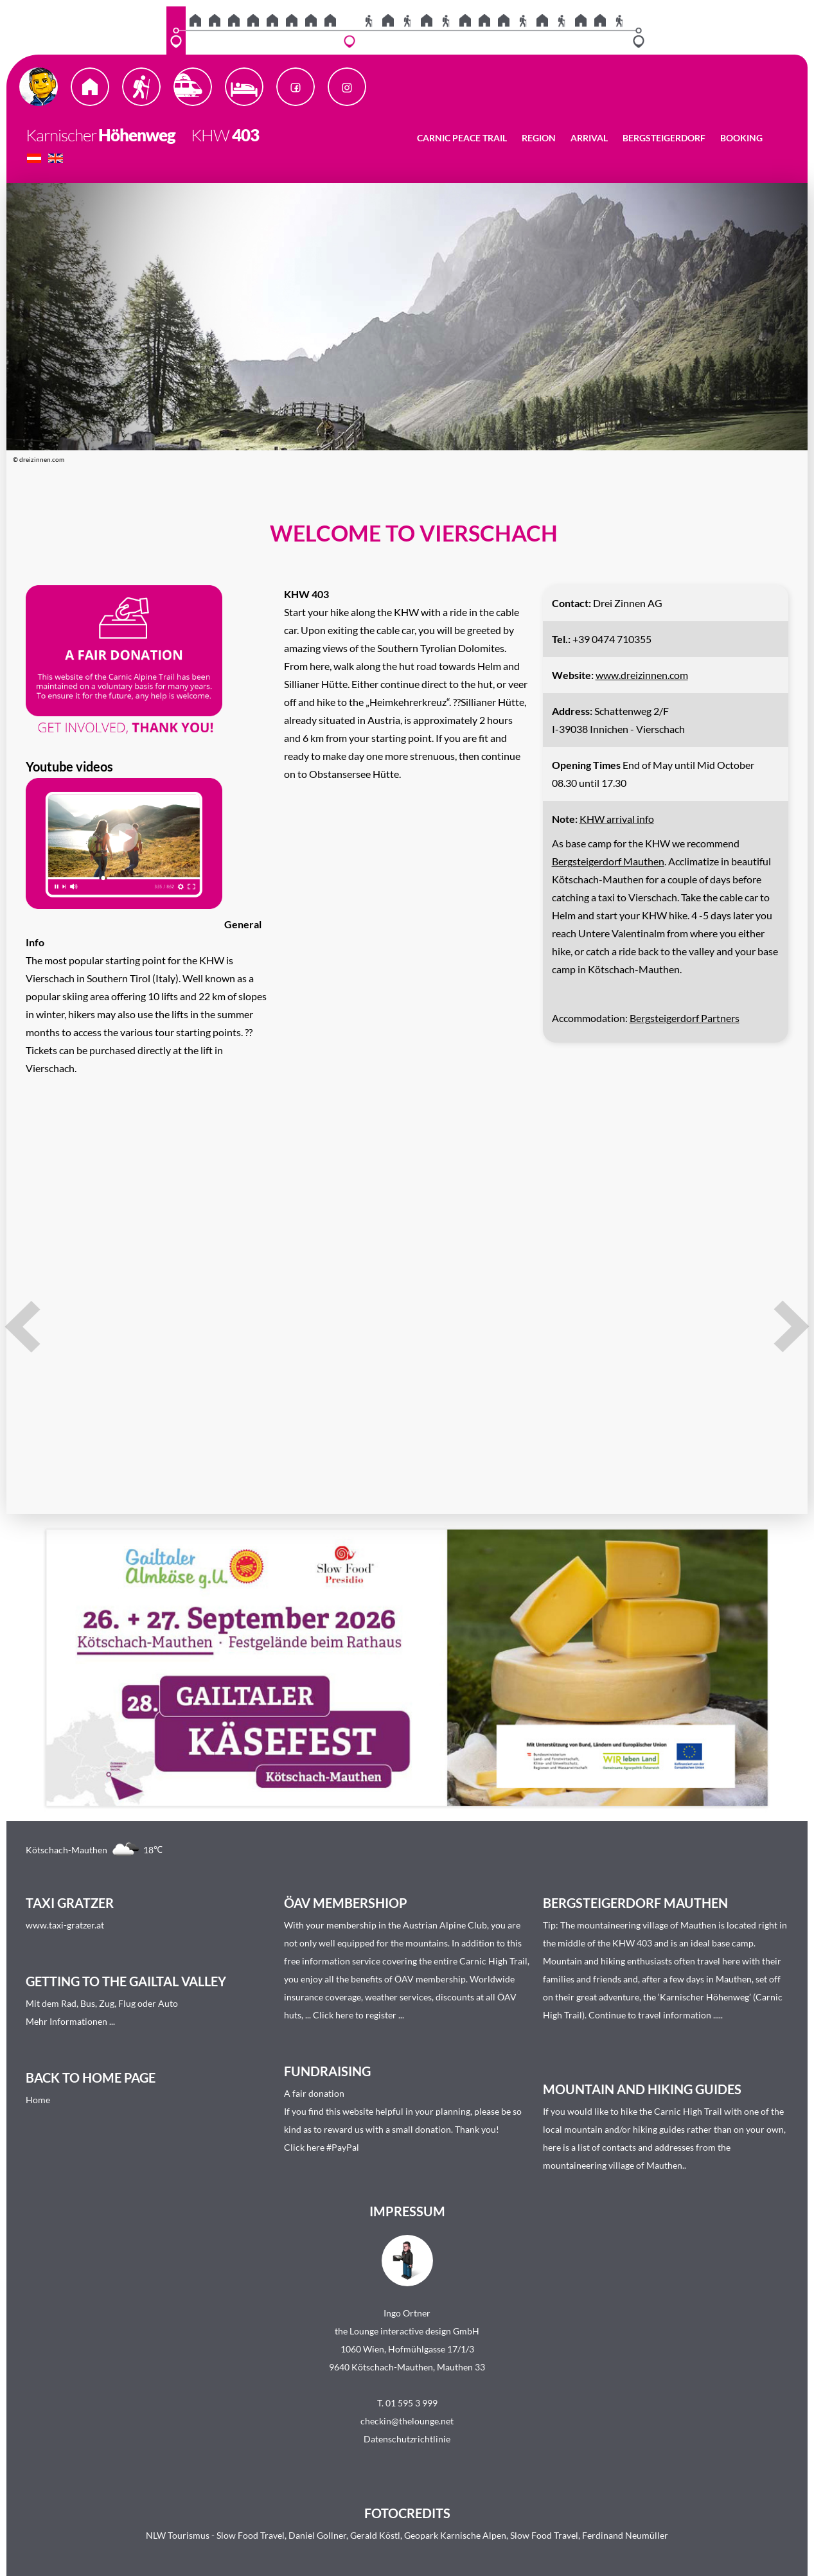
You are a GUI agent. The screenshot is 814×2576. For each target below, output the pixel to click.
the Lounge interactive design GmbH (407, 2330)
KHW (203, 135)
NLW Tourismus (177, 2535)
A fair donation (314, 2093)
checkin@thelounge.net (407, 2420)
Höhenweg (136, 135)
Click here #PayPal (321, 2147)
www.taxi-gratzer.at (65, 1924)
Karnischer (61, 135)
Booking (741, 137)
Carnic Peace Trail (462, 137)
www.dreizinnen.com (642, 675)
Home (38, 2099)
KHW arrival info (617, 819)
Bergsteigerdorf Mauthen (608, 861)
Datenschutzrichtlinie (407, 2438)
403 (245, 135)
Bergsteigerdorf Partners (684, 1018)
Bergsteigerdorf (664, 137)
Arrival (589, 137)
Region (539, 137)
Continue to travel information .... (654, 2014)
